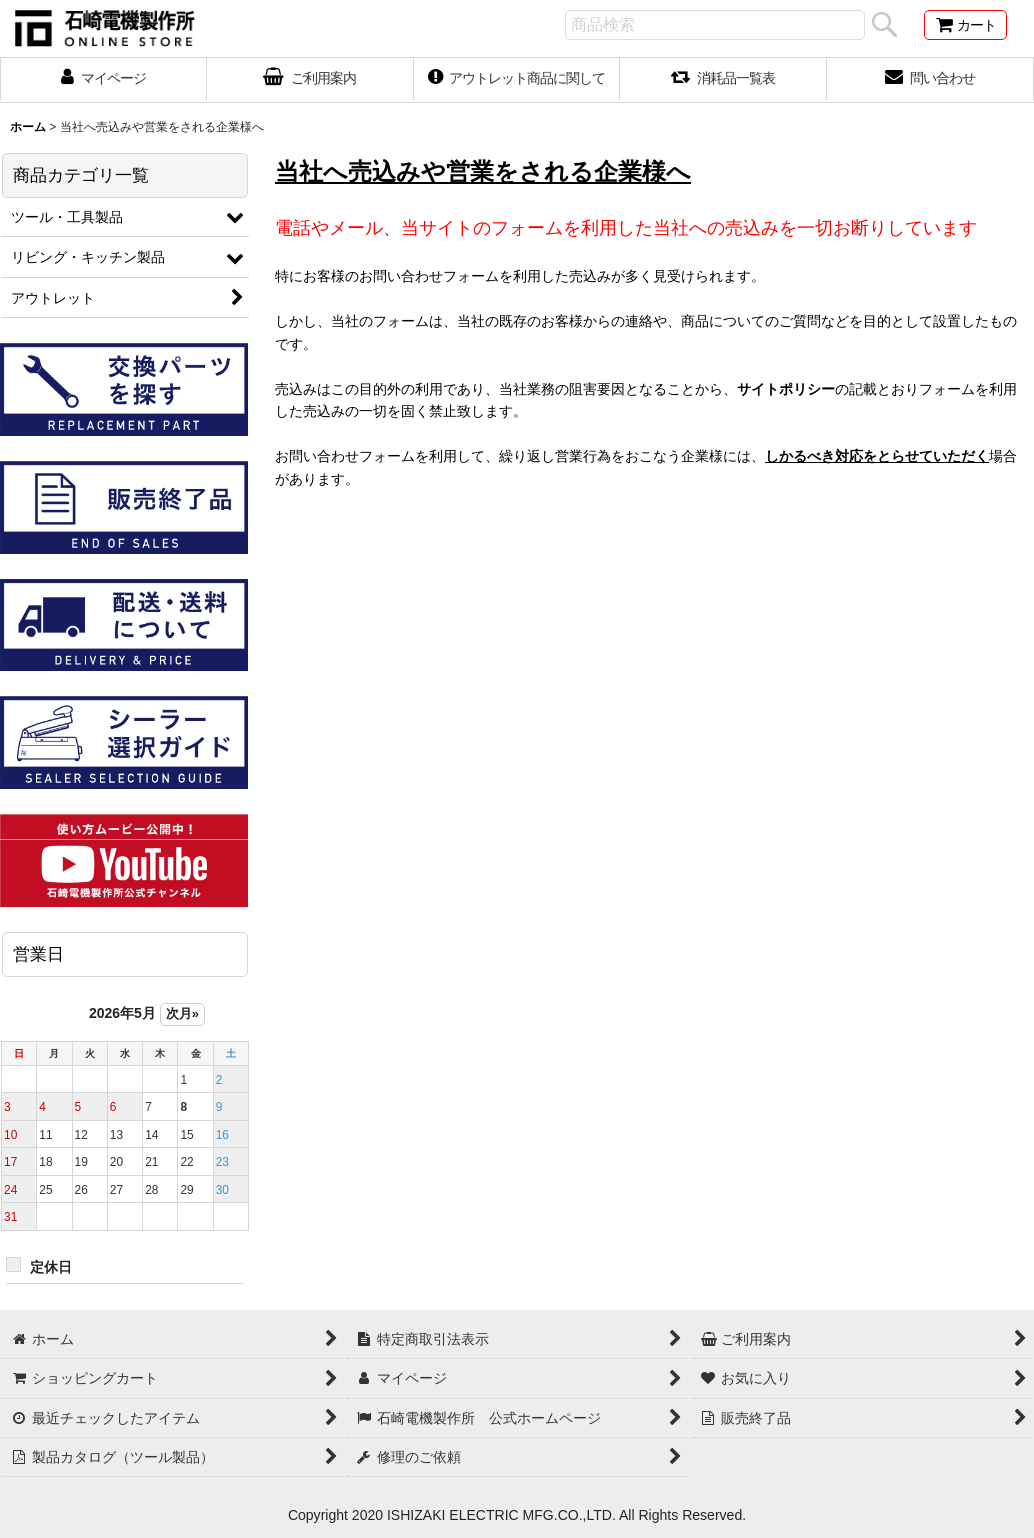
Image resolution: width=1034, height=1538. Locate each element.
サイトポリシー (786, 389)
